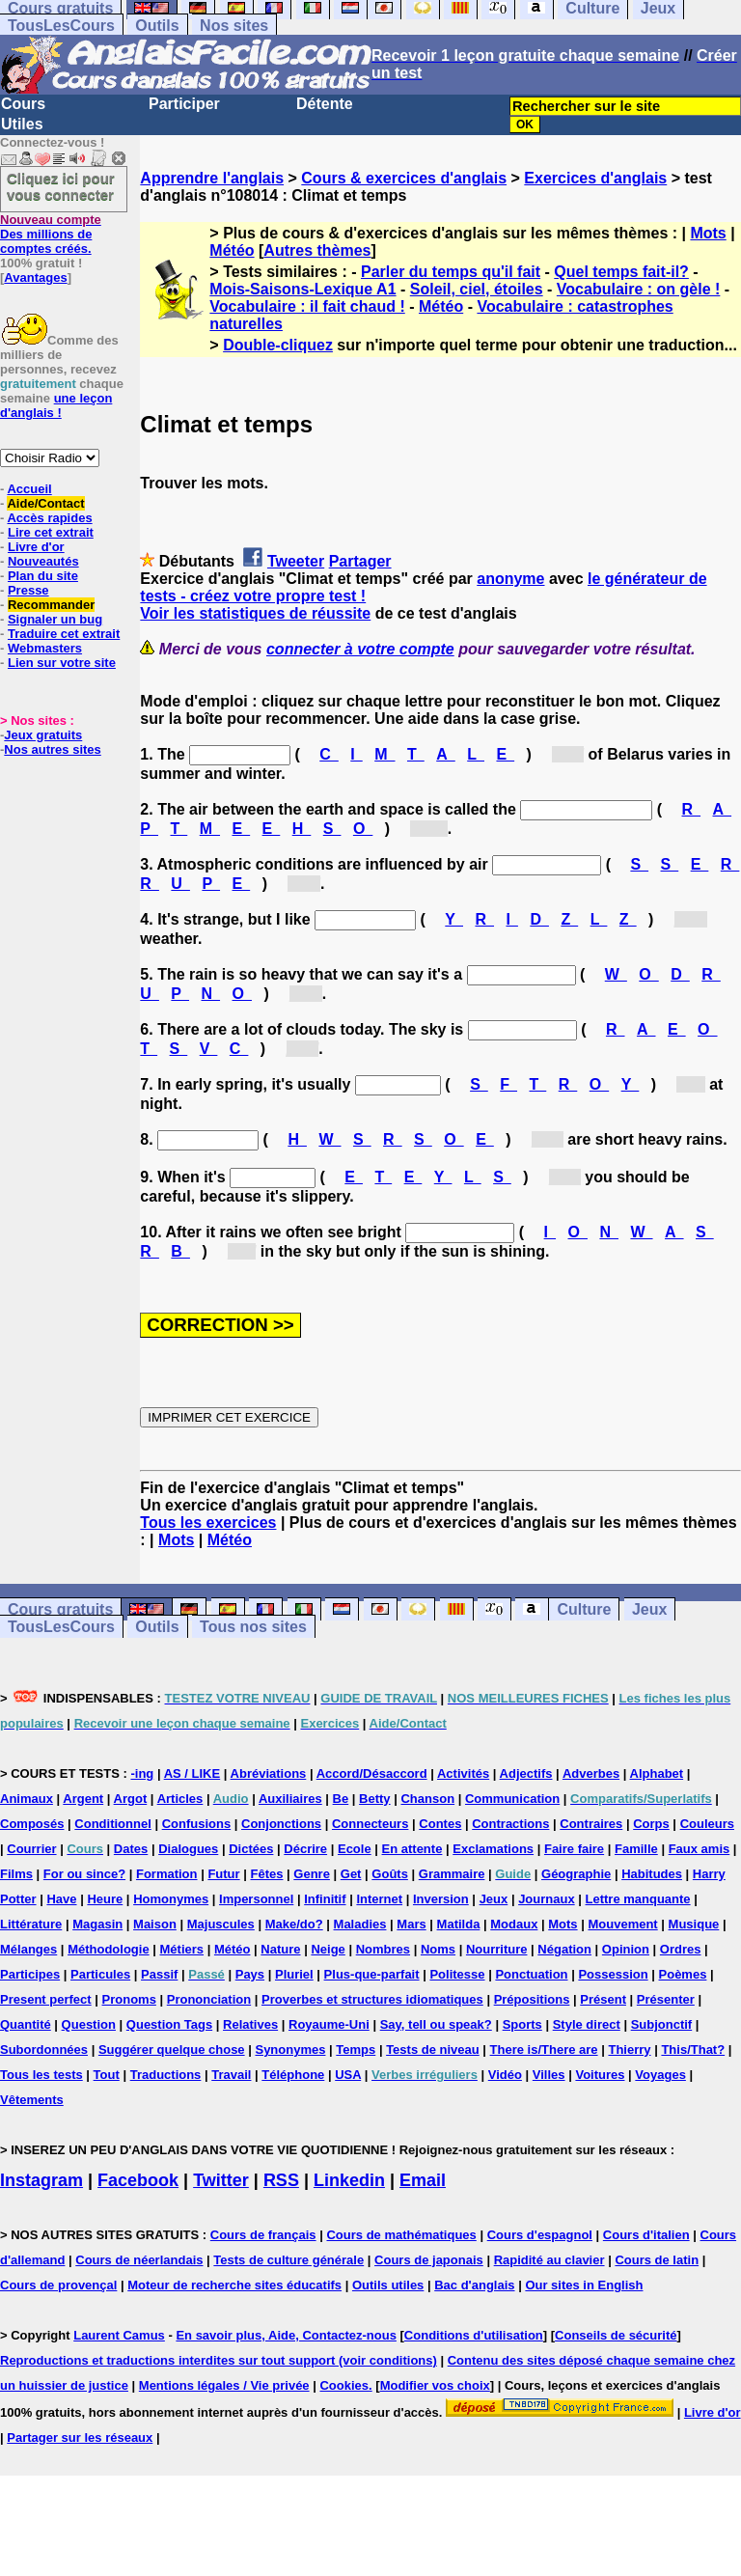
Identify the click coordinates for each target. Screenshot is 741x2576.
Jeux (649, 1609)
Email (422, 2180)
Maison (155, 1924)
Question (89, 2024)
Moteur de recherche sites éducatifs (234, 2285)
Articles (180, 1798)
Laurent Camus (119, 2335)
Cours (23, 104)
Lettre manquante (638, 1899)
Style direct (586, 2024)
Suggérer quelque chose (171, 2049)
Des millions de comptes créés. (50, 234)
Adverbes (591, 1773)
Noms (438, 1949)
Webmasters (45, 648)
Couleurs (707, 1823)
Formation (167, 1874)
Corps (651, 1823)
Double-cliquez (278, 345)
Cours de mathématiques (401, 2235)
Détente (324, 104)
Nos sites (234, 25)
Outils (156, 25)
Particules (100, 1974)
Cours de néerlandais (139, 2260)
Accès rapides (49, 518)
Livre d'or (36, 547)
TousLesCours (61, 25)
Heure (105, 1899)
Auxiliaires (290, 1798)
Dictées (251, 1849)
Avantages (35, 277)
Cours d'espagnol (539, 2235)
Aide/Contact (45, 503)
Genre (311, 1874)
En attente (412, 1849)
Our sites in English (584, 2285)
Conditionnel (112, 1823)
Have (61, 1899)
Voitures (599, 2074)
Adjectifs (526, 1773)
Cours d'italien (646, 2235)
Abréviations (269, 1773)
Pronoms (129, 1999)
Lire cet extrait (51, 532)
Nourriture (497, 1949)
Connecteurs (370, 1823)
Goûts (389, 1874)
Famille (636, 1849)
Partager (360, 561)
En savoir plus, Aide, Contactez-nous (286, 2335)
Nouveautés (43, 561)
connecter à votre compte (360, 649)
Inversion (441, 1899)
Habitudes (651, 1874)
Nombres (383, 1949)
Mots (708, 233)
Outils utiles (388, 2285)
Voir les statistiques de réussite (255, 613)
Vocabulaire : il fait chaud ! (306, 306)
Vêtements (32, 2099)
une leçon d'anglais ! (56, 405)
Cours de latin (657, 2260)
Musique (694, 1924)
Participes (30, 1974)
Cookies (344, 2385)
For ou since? (84, 1874)
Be (341, 1798)
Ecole (354, 1849)
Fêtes (266, 1874)
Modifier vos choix (435, 2385)
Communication (512, 1798)
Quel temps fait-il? (621, 271)
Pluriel (294, 1974)
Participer (184, 104)
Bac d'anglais (474, 2285)
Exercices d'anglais (595, 178)
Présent (603, 1999)
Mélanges (28, 1949)
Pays (249, 1974)
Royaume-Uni (329, 2024)
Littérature (31, 1924)
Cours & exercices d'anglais (404, 178)
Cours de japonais (428, 2260)
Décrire (305, 1849)
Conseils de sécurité (615, 2335)
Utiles (22, 124)
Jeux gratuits (43, 735)
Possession (612, 1974)
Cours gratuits (60, 1609)
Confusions (197, 1823)
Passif (159, 1974)
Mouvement (622, 1924)
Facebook (137, 2180)
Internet (379, 1899)
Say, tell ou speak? (436, 2024)
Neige (327, 1949)
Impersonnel (256, 1899)
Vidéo (505, 2074)
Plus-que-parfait (372, 1974)
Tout (107, 2074)
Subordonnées (44, 2049)
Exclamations (493, 1849)
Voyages (660, 2074)
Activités (463, 1773)
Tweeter (295, 561)
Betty (375, 1798)
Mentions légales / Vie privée (224, 2385)
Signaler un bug (55, 619)
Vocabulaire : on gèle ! (639, 289)
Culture (584, 1609)
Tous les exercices (208, 1522)
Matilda (458, 1924)
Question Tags (169, 2024)
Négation (564, 1949)
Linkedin (349, 2180)
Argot (131, 1798)
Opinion (625, 1949)
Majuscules (221, 1924)
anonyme (510, 578)
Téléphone (292, 2074)
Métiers (182, 1949)
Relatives (250, 2024)
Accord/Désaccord (371, 1773)
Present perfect (46, 1999)
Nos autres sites (52, 749)
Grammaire (452, 1874)
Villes (549, 2074)
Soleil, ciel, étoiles (476, 289)
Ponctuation (531, 1974)
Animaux (26, 1798)
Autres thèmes (316, 250)
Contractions (510, 1823)
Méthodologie (109, 1949)
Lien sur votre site (62, 662)
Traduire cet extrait (64, 633)
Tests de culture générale (288, 2260)
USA (348, 2074)
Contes (440, 1823)
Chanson (427, 1798)
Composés (32, 1823)
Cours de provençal (58, 2285)
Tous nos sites (253, 1627)
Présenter (666, 1999)
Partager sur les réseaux (79, 2437)
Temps (355, 2049)
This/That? (693, 2049)
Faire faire (574, 1849)
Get (351, 1874)
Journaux (546, 1899)
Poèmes (683, 1974)
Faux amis (699, 1849)
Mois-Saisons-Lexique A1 (302, 289)
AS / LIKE (192, 1773)
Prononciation (209, 1999)
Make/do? (294, 1924)
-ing (141, 1773)
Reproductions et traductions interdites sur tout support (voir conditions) (218, 2360)
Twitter (221, 2180)
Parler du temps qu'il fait (450, 271)
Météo (231, 250)
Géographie (576, 1874)
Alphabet (657, 1773)
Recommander (51, 604)
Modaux (513, 1924)
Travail (231, 2074)
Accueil (29, 489)
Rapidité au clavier (549, 2260)
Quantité (25, 2024)
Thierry (629, 2049)
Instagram (41, 2180)
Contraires (591, 1823)
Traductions (166, 2074)
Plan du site (43, 575)
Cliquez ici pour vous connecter (61, 186)
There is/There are (544, 2049)
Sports (522, 2024)
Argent (83, 1798)
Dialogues (188, 1849)
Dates (131, 1849)
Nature (280, 1949)
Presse (28, 590)
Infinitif (324, 1899)
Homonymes (170, 1899)
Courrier (31, 1849)
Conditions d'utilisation (473, 2335)
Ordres (680, 1949)
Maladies (360, 1924)
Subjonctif (662, 2024)
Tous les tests (41, 2074)
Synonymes (290, 2049)
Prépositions (532, 1999)
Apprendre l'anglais (212, 178)
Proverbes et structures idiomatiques (372, 1999)
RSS (281, 2180)
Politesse (456, 1974)
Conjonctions (281, 1823)
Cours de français (263, 2235)
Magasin (97, 1924)
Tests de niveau (433, 2049)
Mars (411, 1924)
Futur (223, 1874)
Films (16, 1874)
